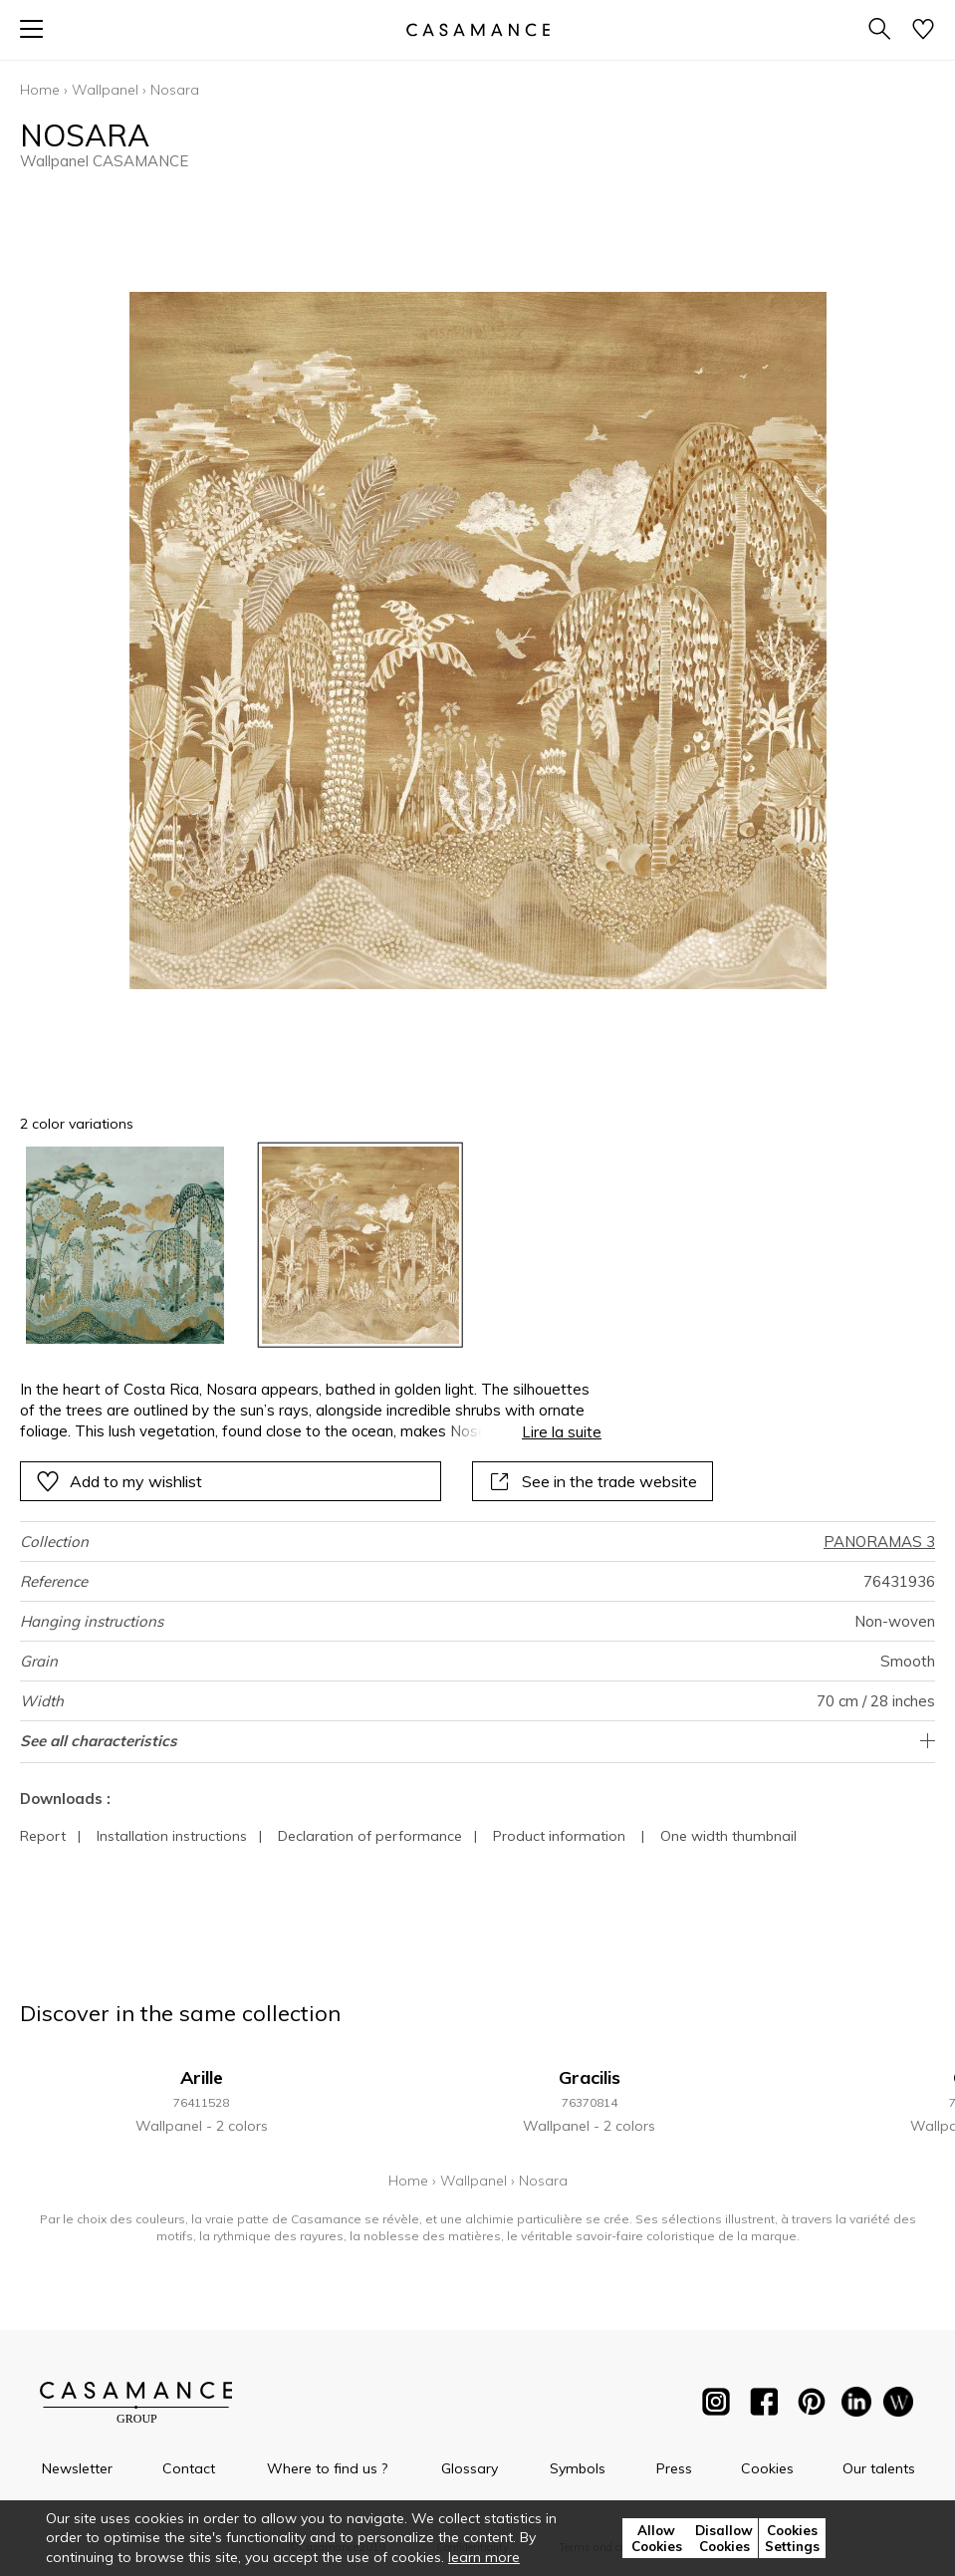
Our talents (878, 2468)
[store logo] (477, 29)
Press (674, 2468)
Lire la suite (561, 1431)
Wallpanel (105, 90)
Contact (188, 2468)
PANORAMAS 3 (879, 1541)
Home (40, 90)
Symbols (577, 2468)
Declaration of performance (370, 1836)
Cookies (767, 2468)
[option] (125, 1246)
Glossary (469, 2468)
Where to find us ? (327, 2468)
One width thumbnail (728, 1836)
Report (43, 1836)
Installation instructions (172, 1836)
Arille (201, 2077)
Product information (559, 1836)
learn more (484, 2557)
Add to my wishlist (119, 1481)
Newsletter (77, 2468)
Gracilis (589, 2077)
